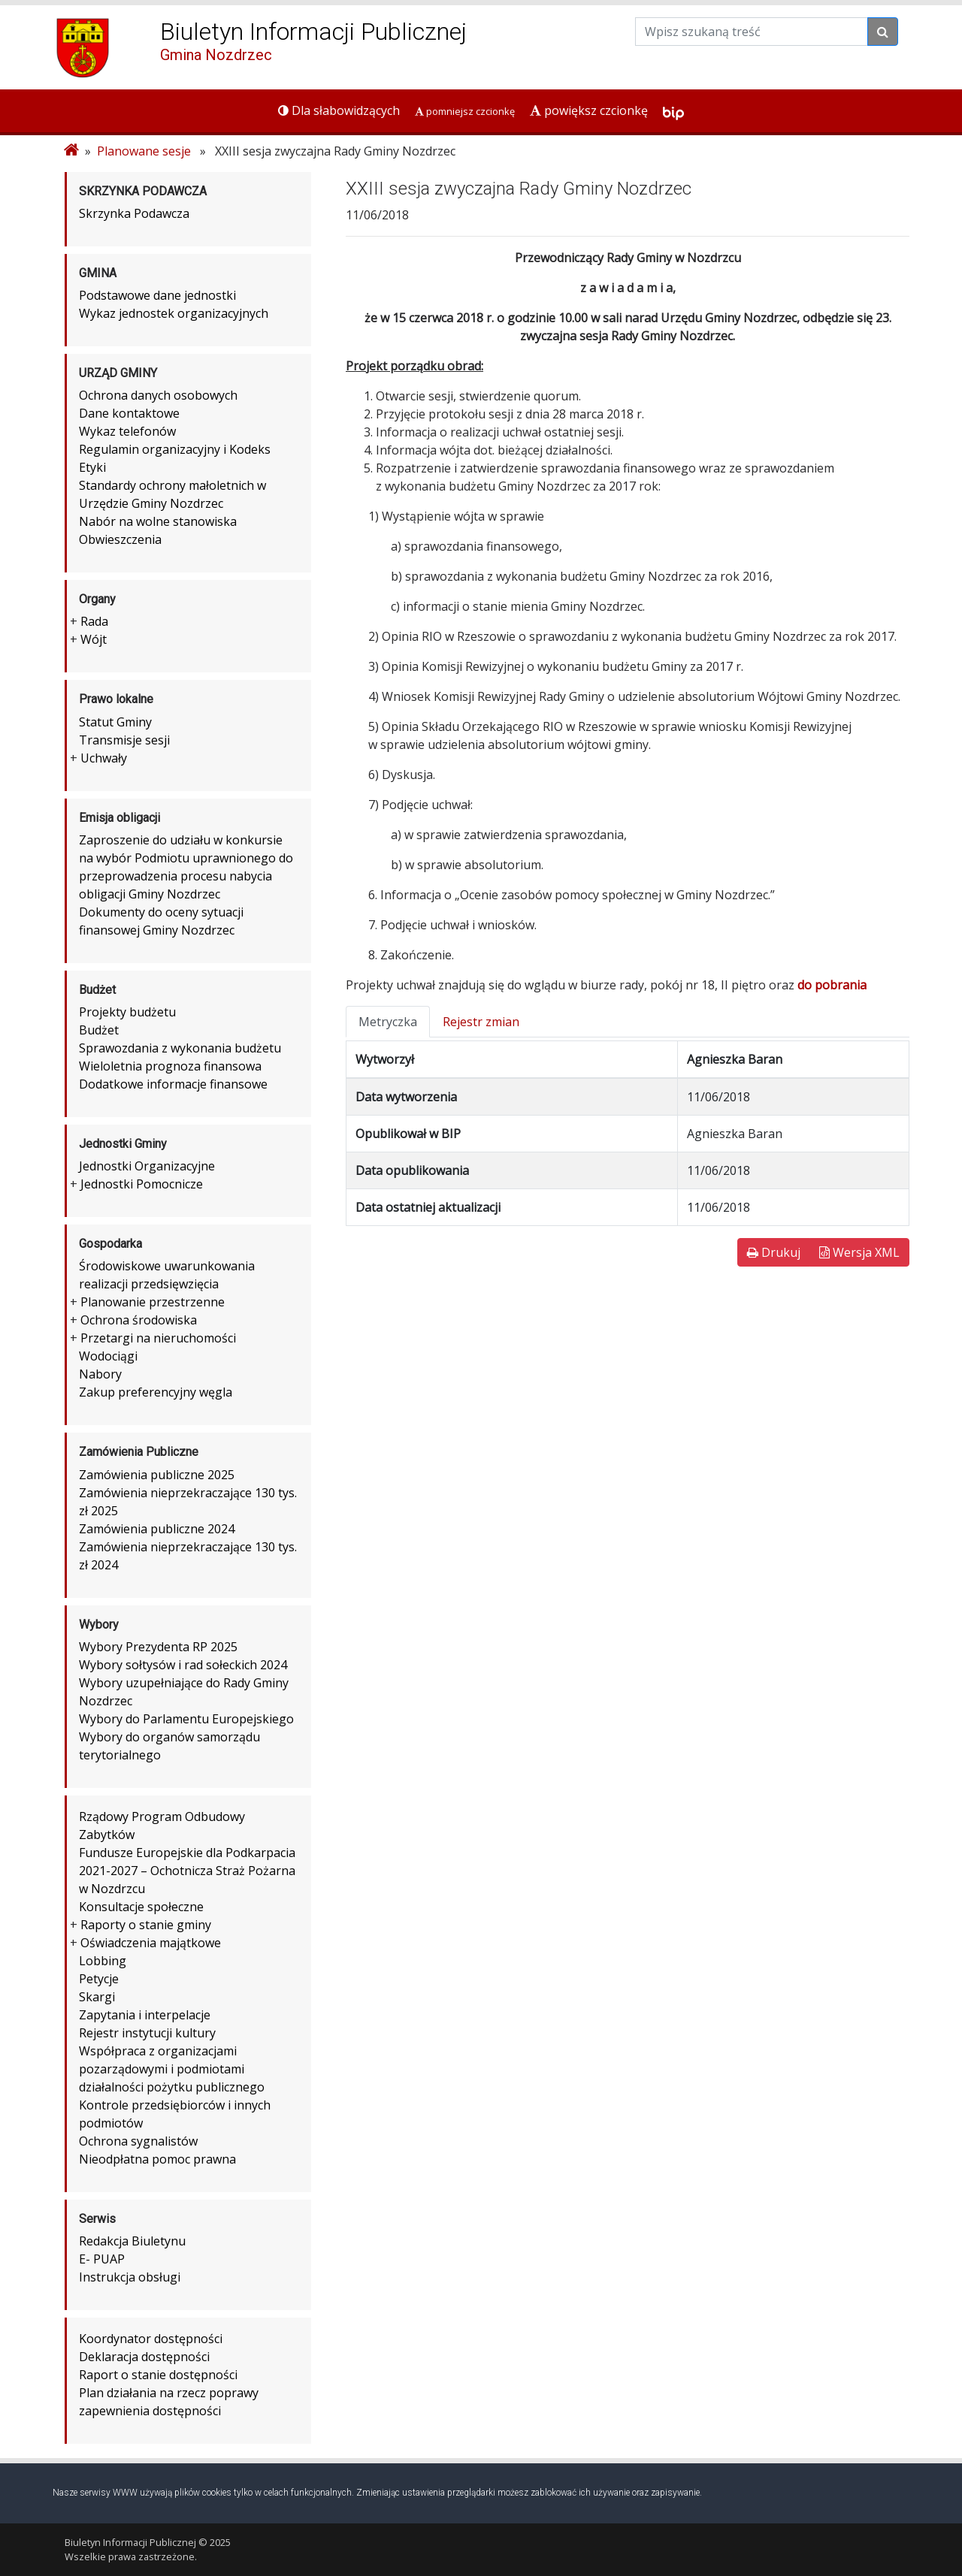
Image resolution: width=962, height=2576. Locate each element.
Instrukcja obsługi (129, 2277)
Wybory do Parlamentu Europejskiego (186, 1719)
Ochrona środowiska (138, 1320)
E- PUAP (102, 2259)
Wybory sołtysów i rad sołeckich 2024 (183, 1664)
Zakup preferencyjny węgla (155, 1392)
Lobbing (102, 1960)
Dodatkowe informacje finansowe (173, 1084)
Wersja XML (859, 1252)
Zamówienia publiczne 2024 (156, 1529)
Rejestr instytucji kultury (147, 2033)
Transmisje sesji (124, 740)
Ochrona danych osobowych (158, 395)
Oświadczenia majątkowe (150, 1942)
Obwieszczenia (120, 539)
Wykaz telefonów (127, 431)
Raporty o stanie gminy (145, 1924)
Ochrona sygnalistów (138, 2141)
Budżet (99, 1030)
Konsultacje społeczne (141, 1906)
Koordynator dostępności (150, 2338)
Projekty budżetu (127, 1012)
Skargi (97, 1997)
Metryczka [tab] (387, 1021)
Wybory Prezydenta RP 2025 (158, 1646)
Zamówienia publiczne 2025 (156, 1474)
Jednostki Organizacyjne (147, 1166)
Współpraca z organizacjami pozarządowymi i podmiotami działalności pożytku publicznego (172, 2069)
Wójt (93, 639)
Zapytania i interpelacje (144, 2015)
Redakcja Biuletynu (132, 2241)
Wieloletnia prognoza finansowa (170, 1066)
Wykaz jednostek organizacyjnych (173, 313)
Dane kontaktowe (129, 413)
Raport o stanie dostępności (158, 2374)
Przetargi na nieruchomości (158, 1338)
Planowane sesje (144, 151)
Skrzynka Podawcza (134, 213)
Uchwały (103, 758)
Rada (94, 621)
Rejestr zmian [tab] (481, 1021)
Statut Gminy (115, 722)
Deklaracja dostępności (144, 2356)
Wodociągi (108, 1356)
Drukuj (773, 1252)
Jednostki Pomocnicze (141, 1184)
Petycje (99, 1979)
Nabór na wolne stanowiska (158, 521)
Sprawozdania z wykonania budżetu (180, 1048)
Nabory (100, 1374)
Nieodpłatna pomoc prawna (157, 2159)
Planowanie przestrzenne (152, 1302)
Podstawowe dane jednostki (157, 295)
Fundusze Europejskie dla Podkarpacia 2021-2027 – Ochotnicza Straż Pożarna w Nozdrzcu (187, 1870)
